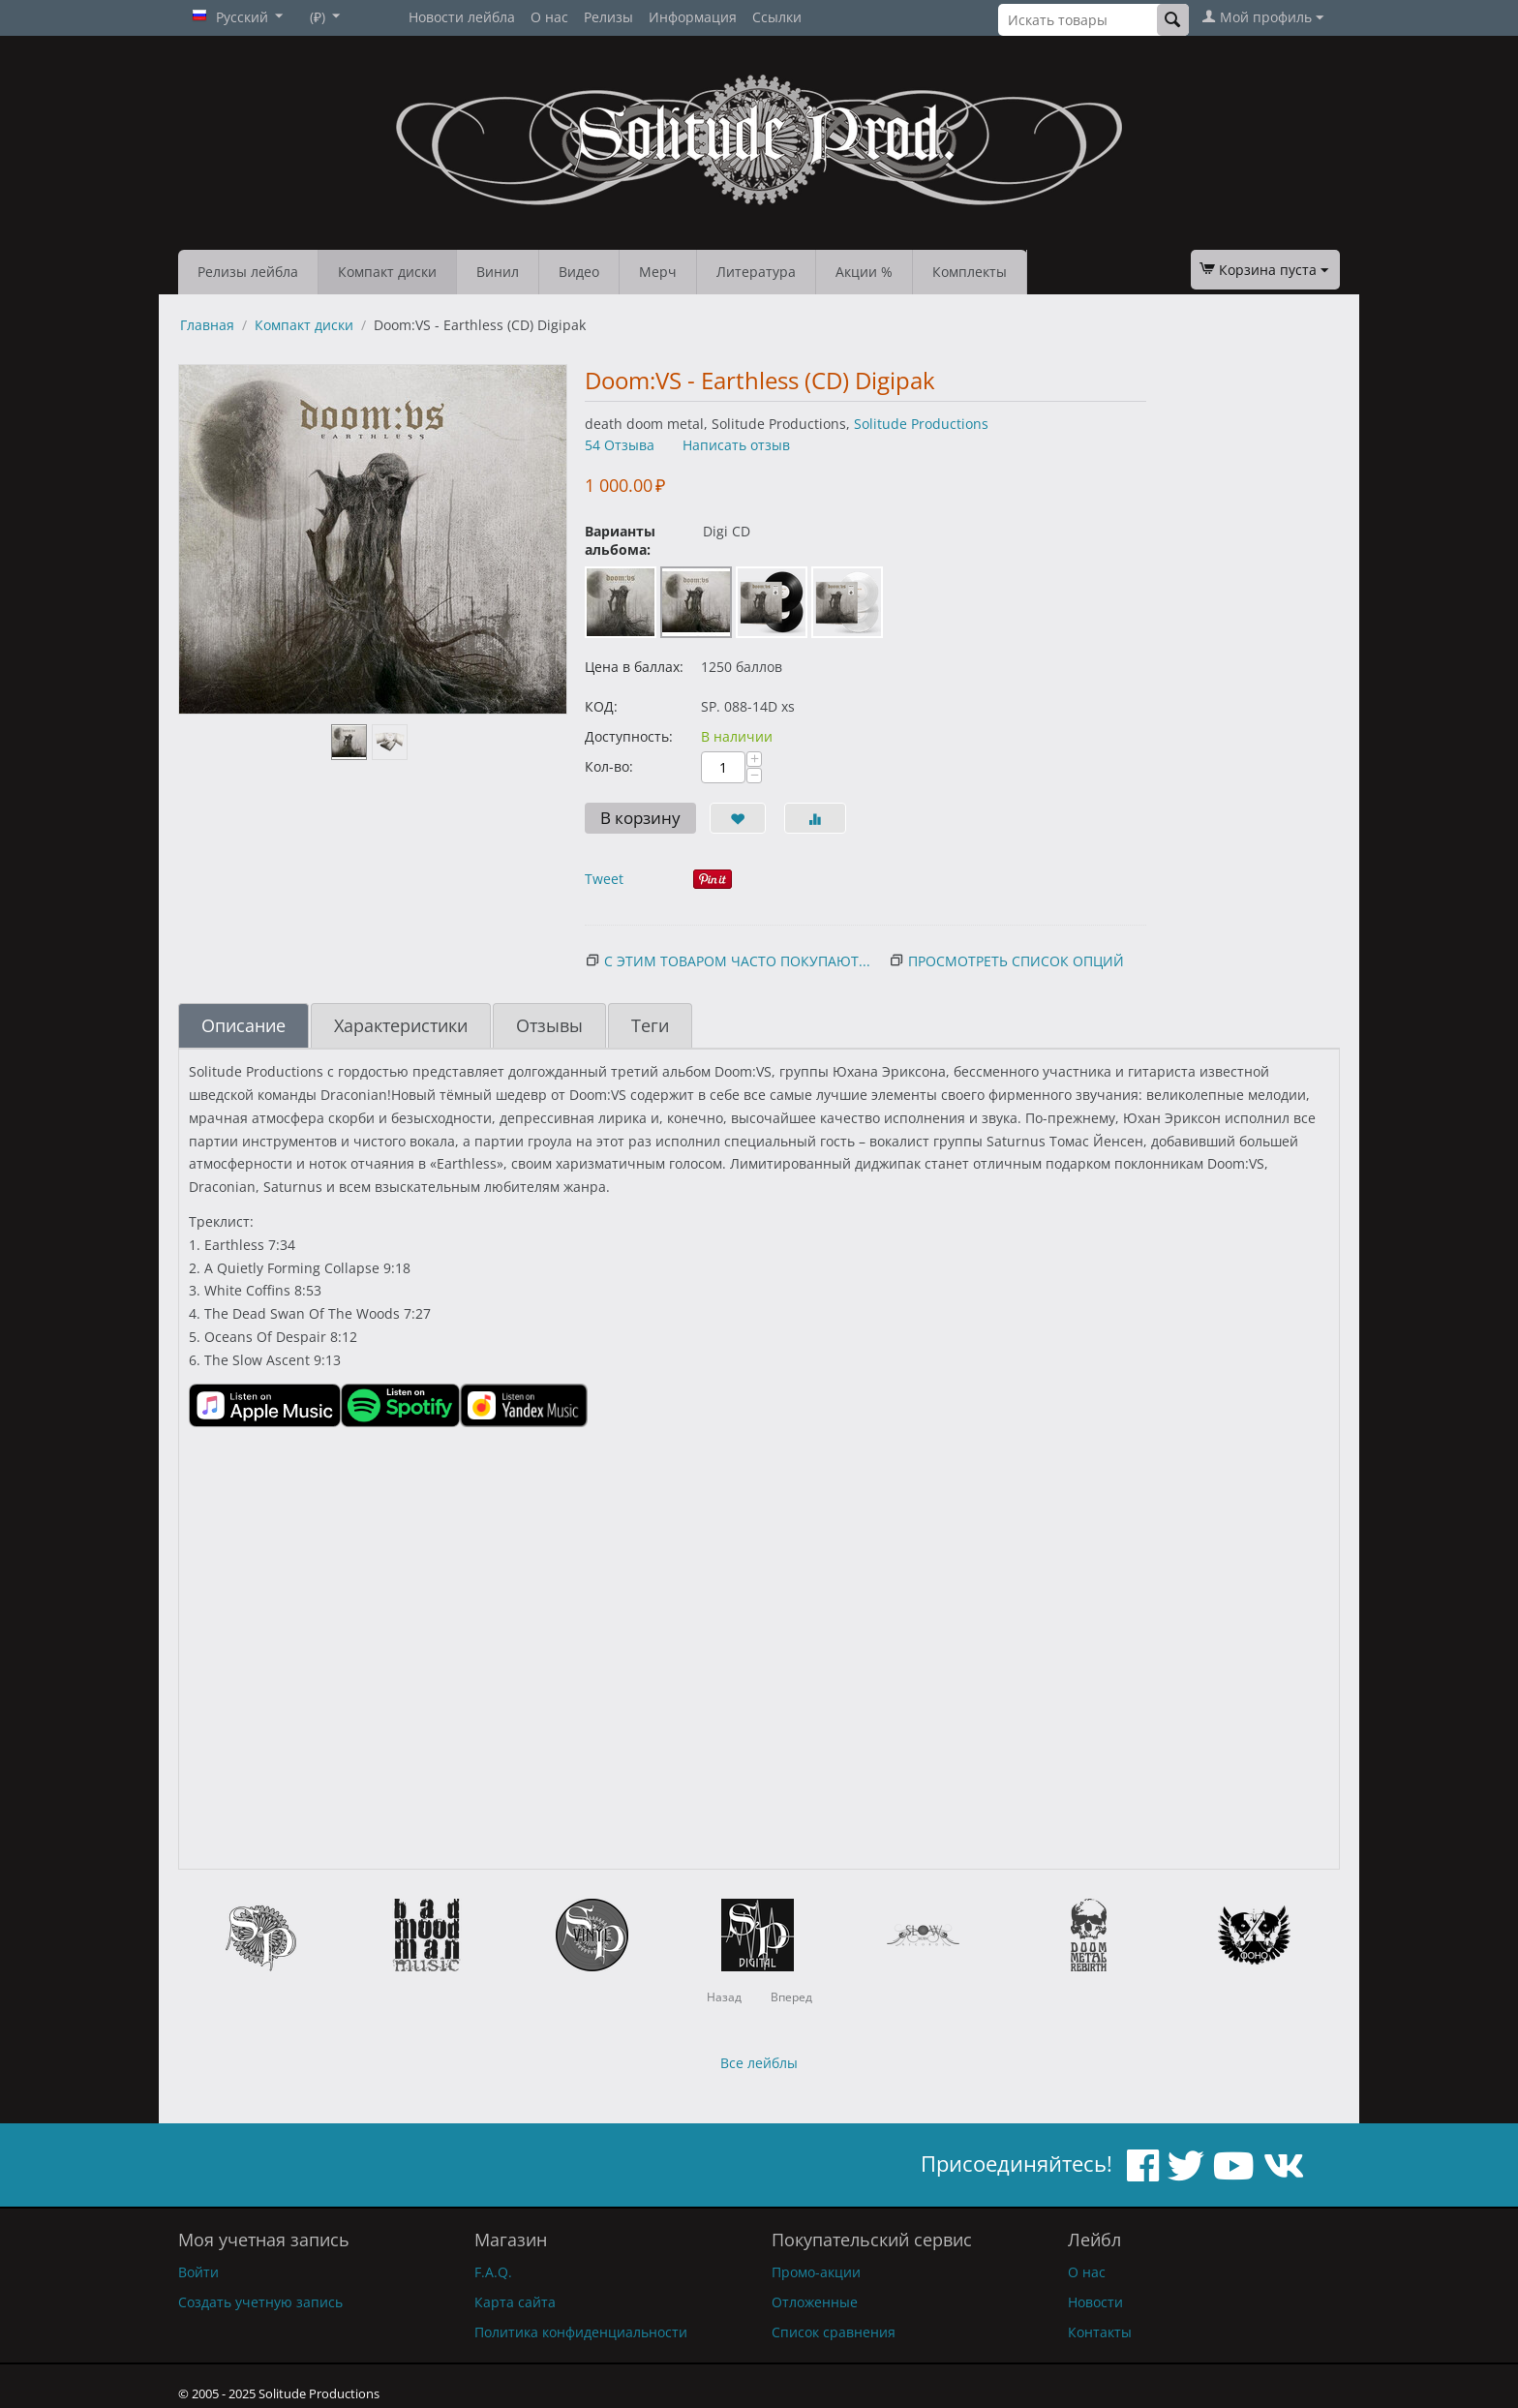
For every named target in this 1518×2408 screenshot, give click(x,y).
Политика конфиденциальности (580, 2332)
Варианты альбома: (620, 540)
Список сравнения (834, 2332)
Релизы (608, 17)
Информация (693, 17)
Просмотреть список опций (1016, 961)
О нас (549, 17)
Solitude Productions (921, 423)
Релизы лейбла (247, 271)
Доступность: (629, 736)
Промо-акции (816, 2272)
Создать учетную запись (260, 2302)
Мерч (658, 271)
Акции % (864, 271)
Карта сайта (515, 2302)
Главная (207, 325)
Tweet (604, 878)
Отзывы (549, 1025)
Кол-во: (609, 766)
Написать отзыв (736, 445)
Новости (1095, 2302)
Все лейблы (759, 2063)
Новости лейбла (462, 17)
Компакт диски (387, 271)
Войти (198, 2272)
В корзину (640, 818)
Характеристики (401, 1025)
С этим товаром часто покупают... (737, 961)
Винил (497, 271)
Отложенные (815, 2302)
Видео (579, 271)
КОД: (601, 706)
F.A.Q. (493, 2272)
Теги (650, 1025)
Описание (243, 1025)
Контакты (1100, 2332)
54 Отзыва (619, 445)
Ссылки (777, 17)
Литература (756, 271)
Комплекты (969, 271)
